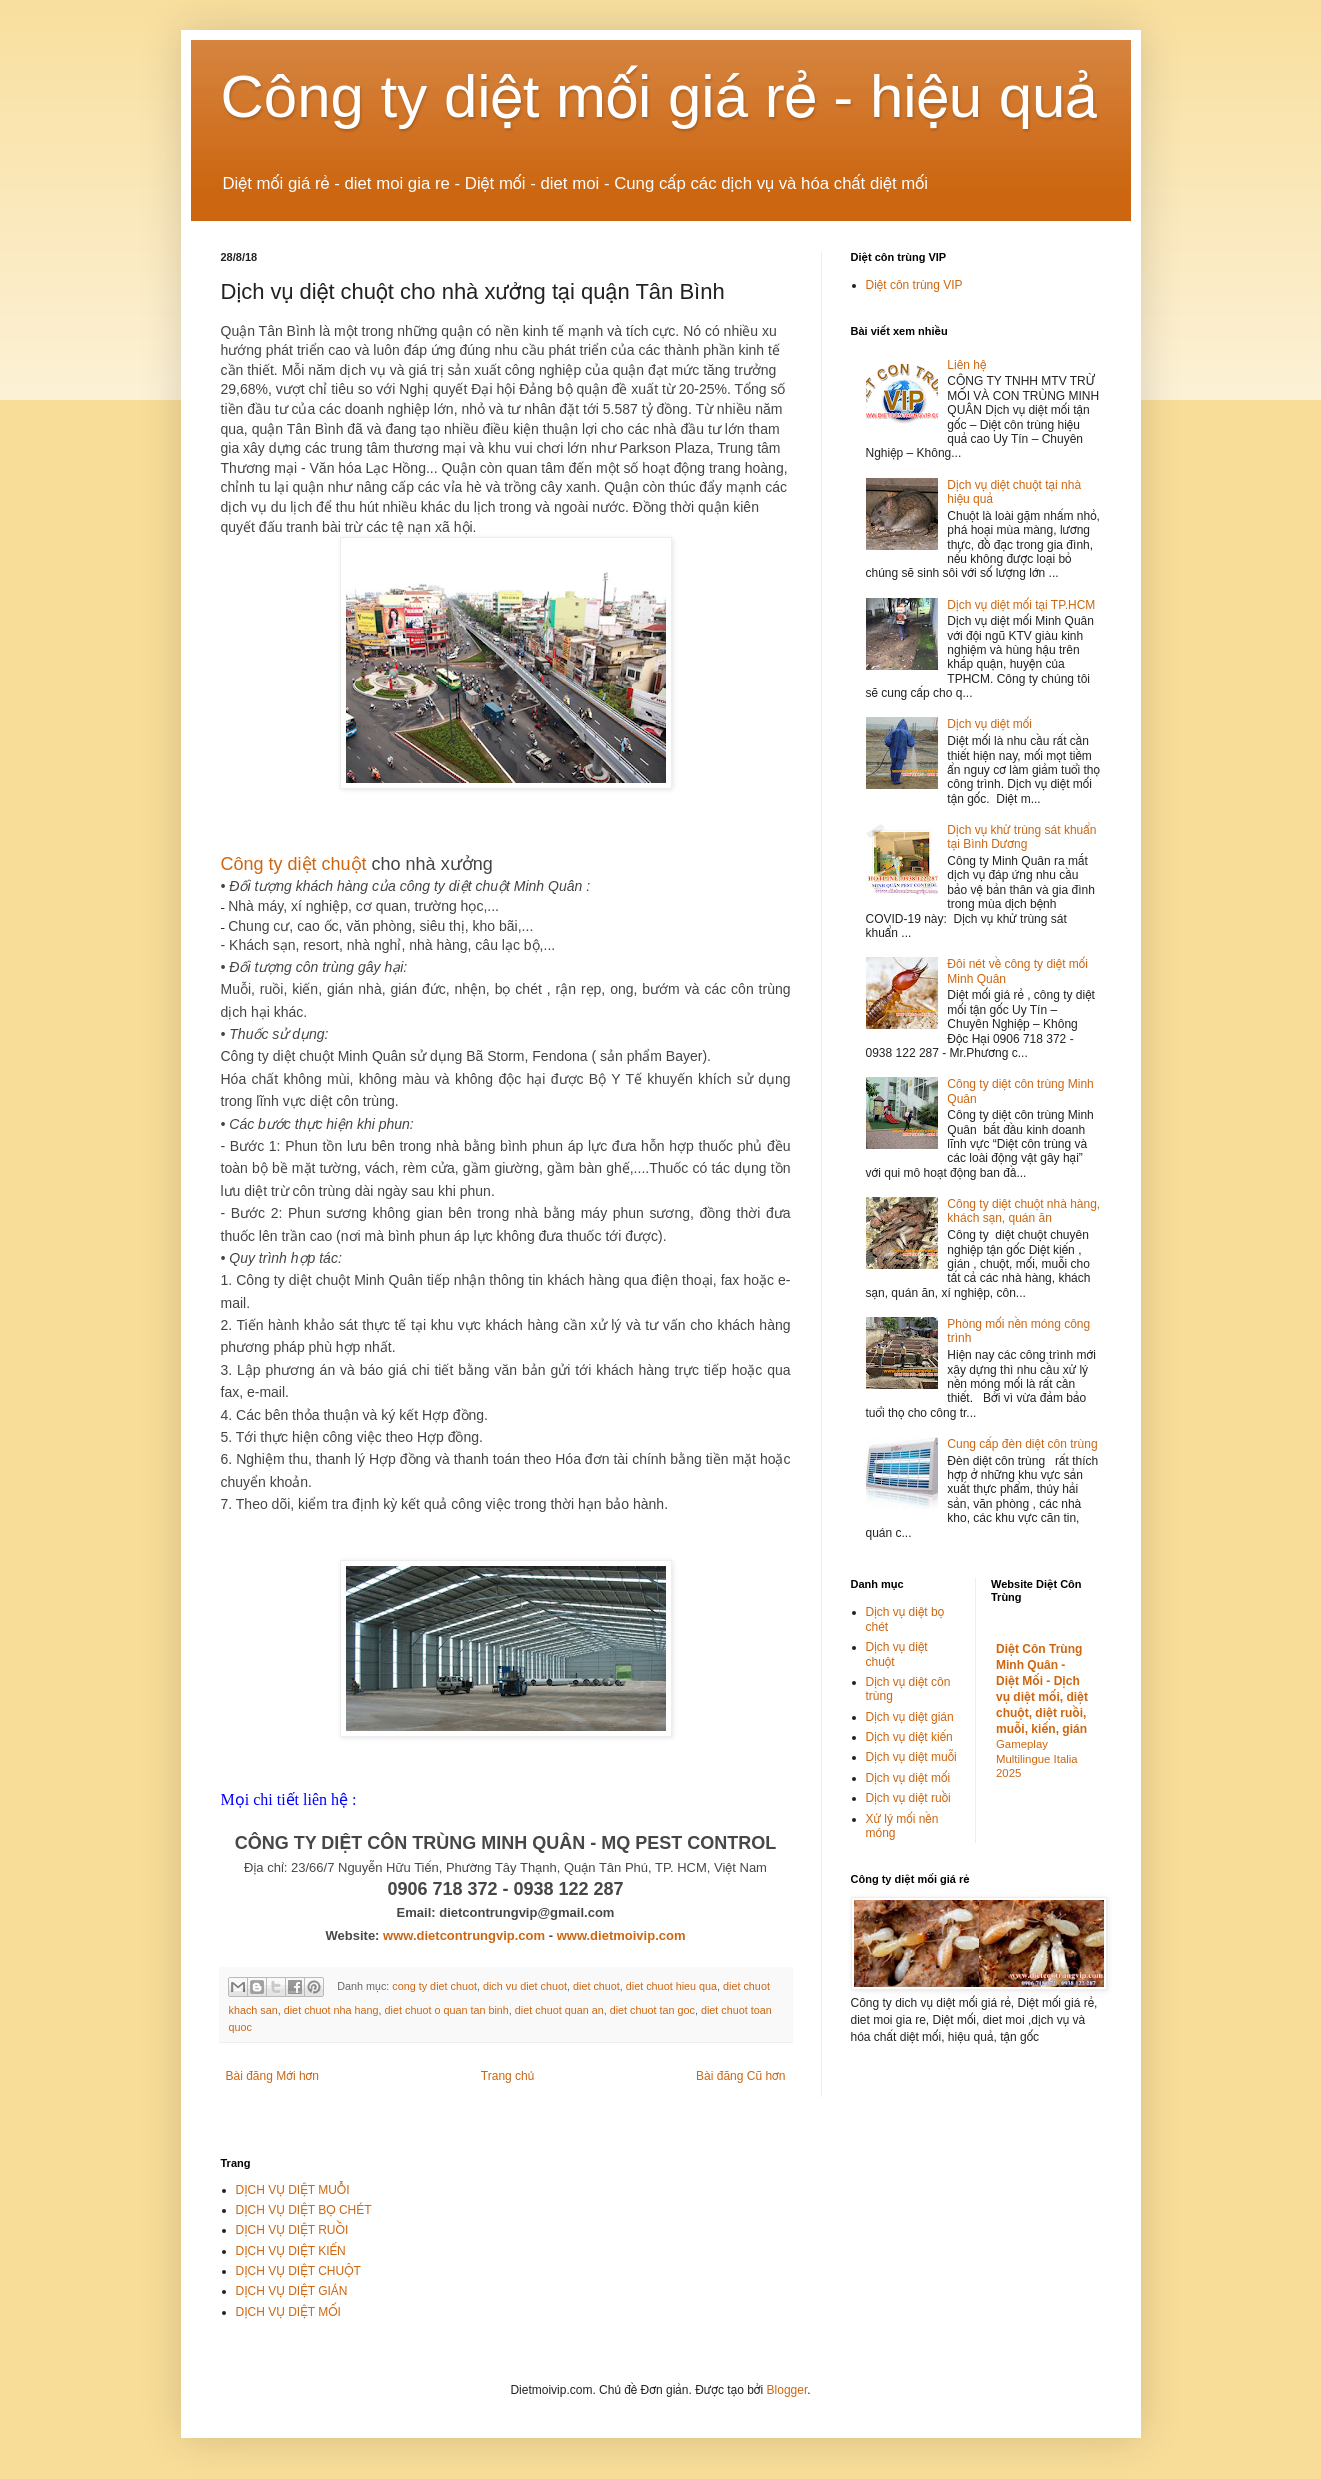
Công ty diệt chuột (294, 864)
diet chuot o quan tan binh (447, 2010)
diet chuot (596, 1986)
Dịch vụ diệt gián (910, 1717)
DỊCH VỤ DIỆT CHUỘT (298, 2271)
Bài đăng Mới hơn (272, 2076)
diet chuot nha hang (331, 2010)
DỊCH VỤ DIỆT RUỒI (292, 2230)
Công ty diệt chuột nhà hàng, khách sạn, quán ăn (1023, 1211)
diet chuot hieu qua (671, 1986)
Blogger (787, 2390)
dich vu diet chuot (525, 1986)
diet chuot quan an (559, 2010)
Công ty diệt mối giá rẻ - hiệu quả (660, 96)
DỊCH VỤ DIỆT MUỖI (293, 2190)
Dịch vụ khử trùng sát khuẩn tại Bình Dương (1021, 837)
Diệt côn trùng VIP (914, 285)
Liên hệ (966, 365)
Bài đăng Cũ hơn (740, 2076)
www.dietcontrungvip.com (464, 1935)
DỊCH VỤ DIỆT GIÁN (292, 2291)
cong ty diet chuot (434, 1986)
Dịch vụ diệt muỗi (911, 1757)
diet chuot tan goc (652, 2010)
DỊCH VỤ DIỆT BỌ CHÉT (304, 2210)
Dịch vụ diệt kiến (909, 1737)
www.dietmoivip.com (621, 1935)
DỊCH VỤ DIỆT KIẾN (291, 2251)
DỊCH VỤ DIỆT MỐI (288, 2312)
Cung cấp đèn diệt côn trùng (1022, 1444)
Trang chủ (507, 2076)
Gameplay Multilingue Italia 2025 (1037, 1759)
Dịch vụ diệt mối (989, 724)
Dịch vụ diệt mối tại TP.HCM (1021, 605)
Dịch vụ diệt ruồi (908, 1798)
